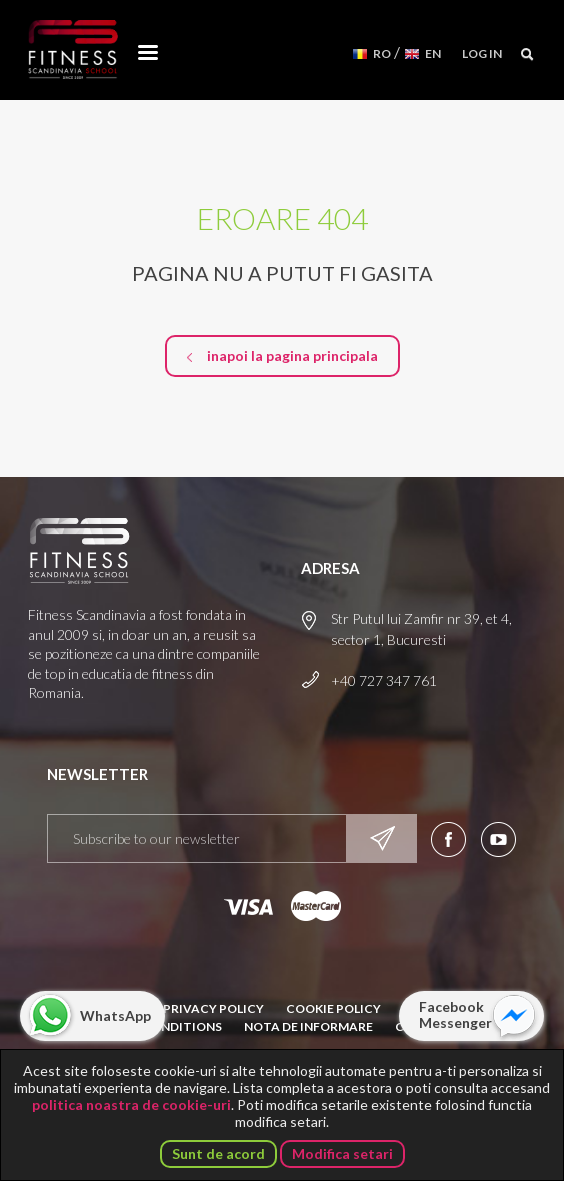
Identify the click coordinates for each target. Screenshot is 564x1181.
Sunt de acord (218, 1153)
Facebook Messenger (455, 1014)
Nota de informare (308, 1026)
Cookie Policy (333, 1008)
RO (382, 53)
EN (433, 53)
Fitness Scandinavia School (73, 49)
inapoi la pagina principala (292, 355)
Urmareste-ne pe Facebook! (448, 839)
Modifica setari (342, 1153)
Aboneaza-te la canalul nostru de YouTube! (498, 839)
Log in (482, 53)
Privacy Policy (213, 1008)
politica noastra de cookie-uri (131, 1104)
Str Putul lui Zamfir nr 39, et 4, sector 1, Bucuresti (421, 629)
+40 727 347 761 (384, 680)
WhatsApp (115, 1015)
